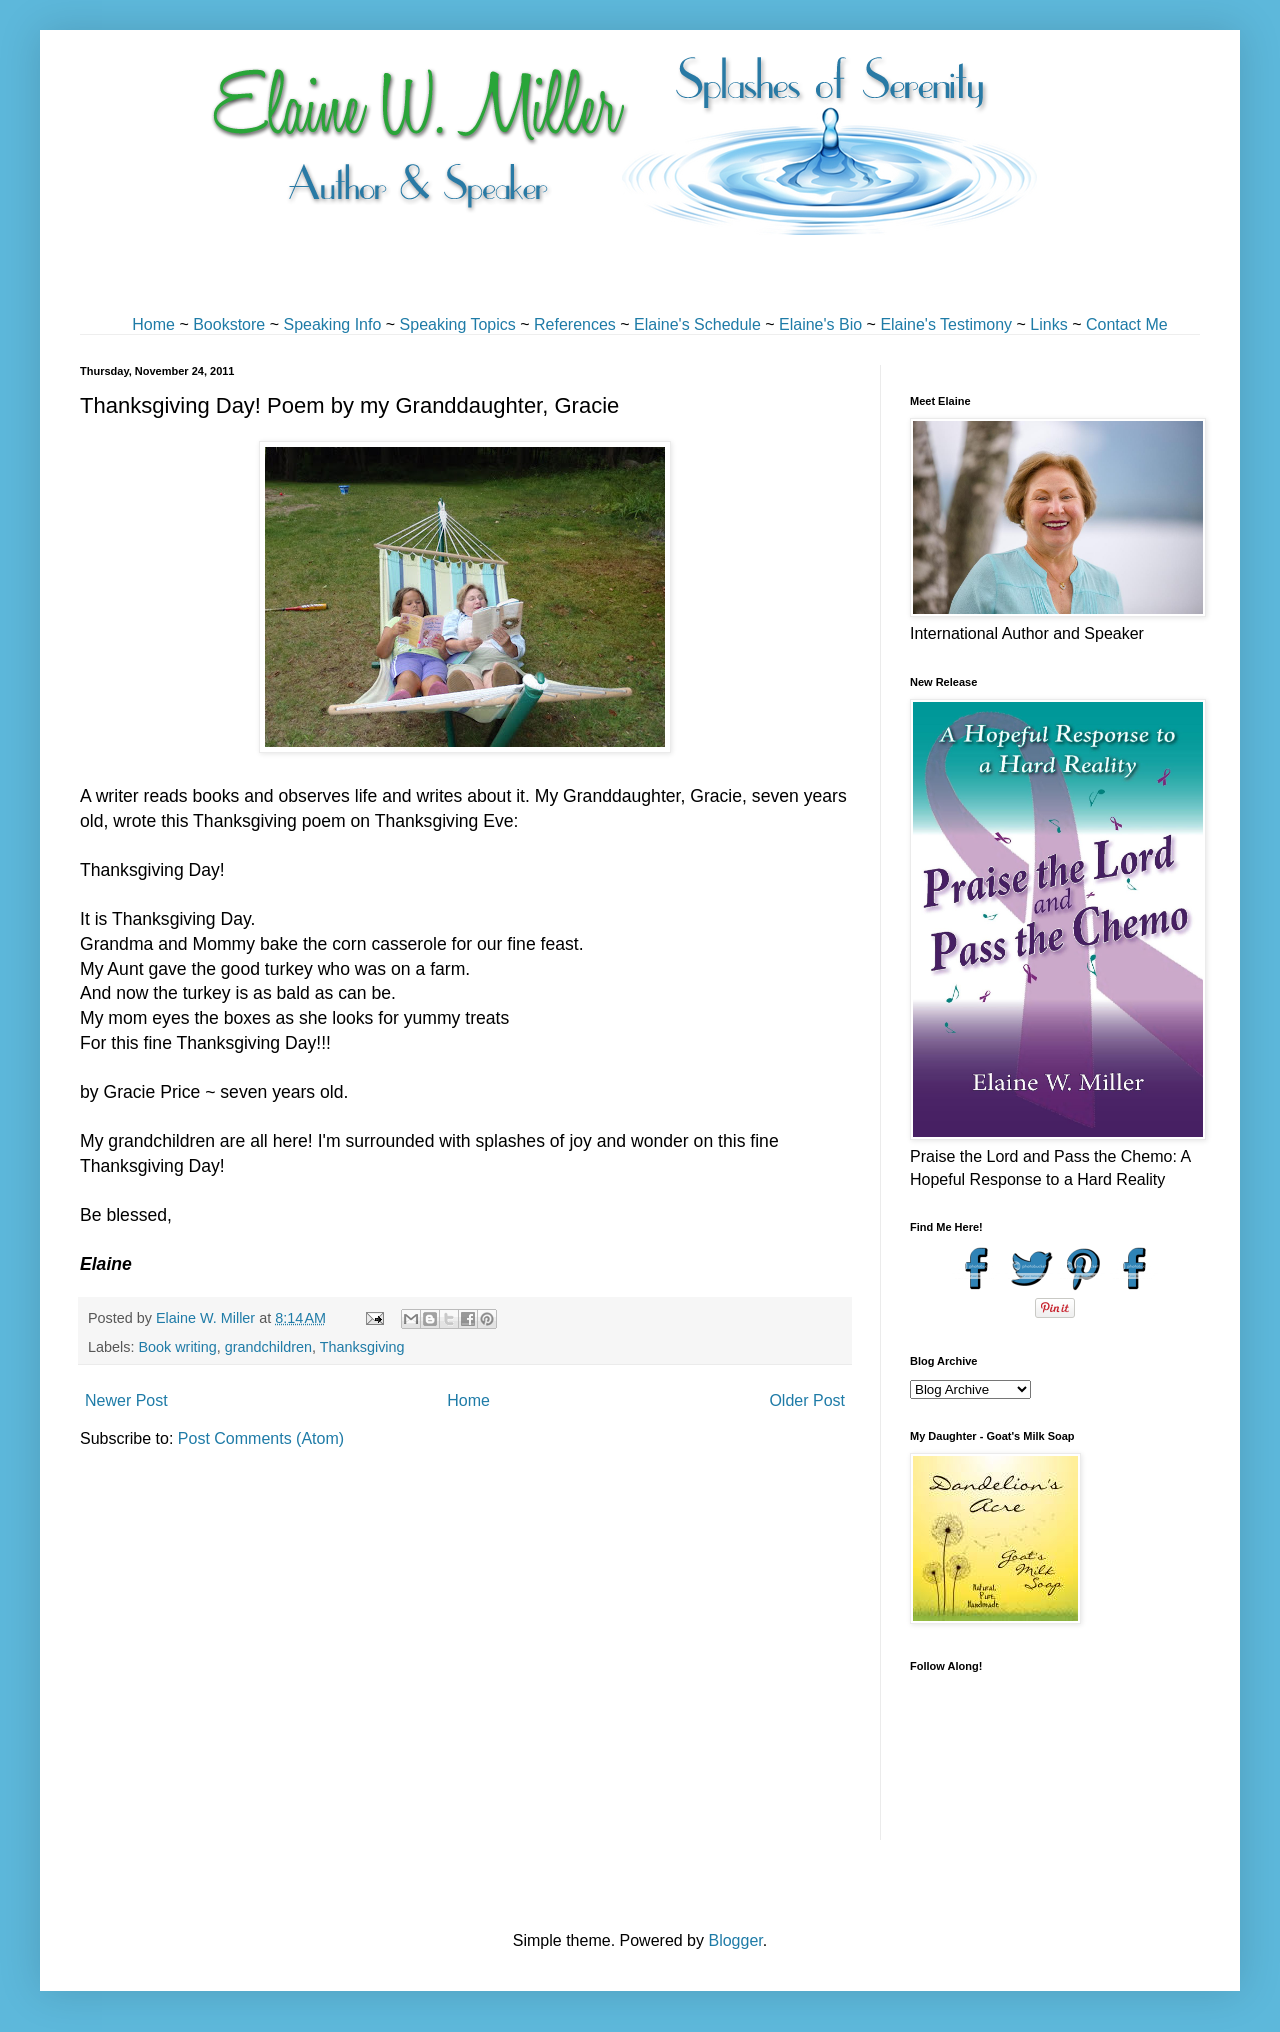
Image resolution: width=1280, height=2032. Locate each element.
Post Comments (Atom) (261, 1438)
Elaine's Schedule (697, 324)
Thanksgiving (362, 1347)
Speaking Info (332, 324)
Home (153, 324)
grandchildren (268, 1347)
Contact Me (1127, 324)
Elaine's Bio (820, 324)
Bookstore (229, 324)
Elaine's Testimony (946, 324)
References (575, 324)
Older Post (807, 1400)
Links (1048, 324)
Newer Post (126, 1400)
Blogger (735, 1940)
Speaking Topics (458, 324)
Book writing (177, 1347)
